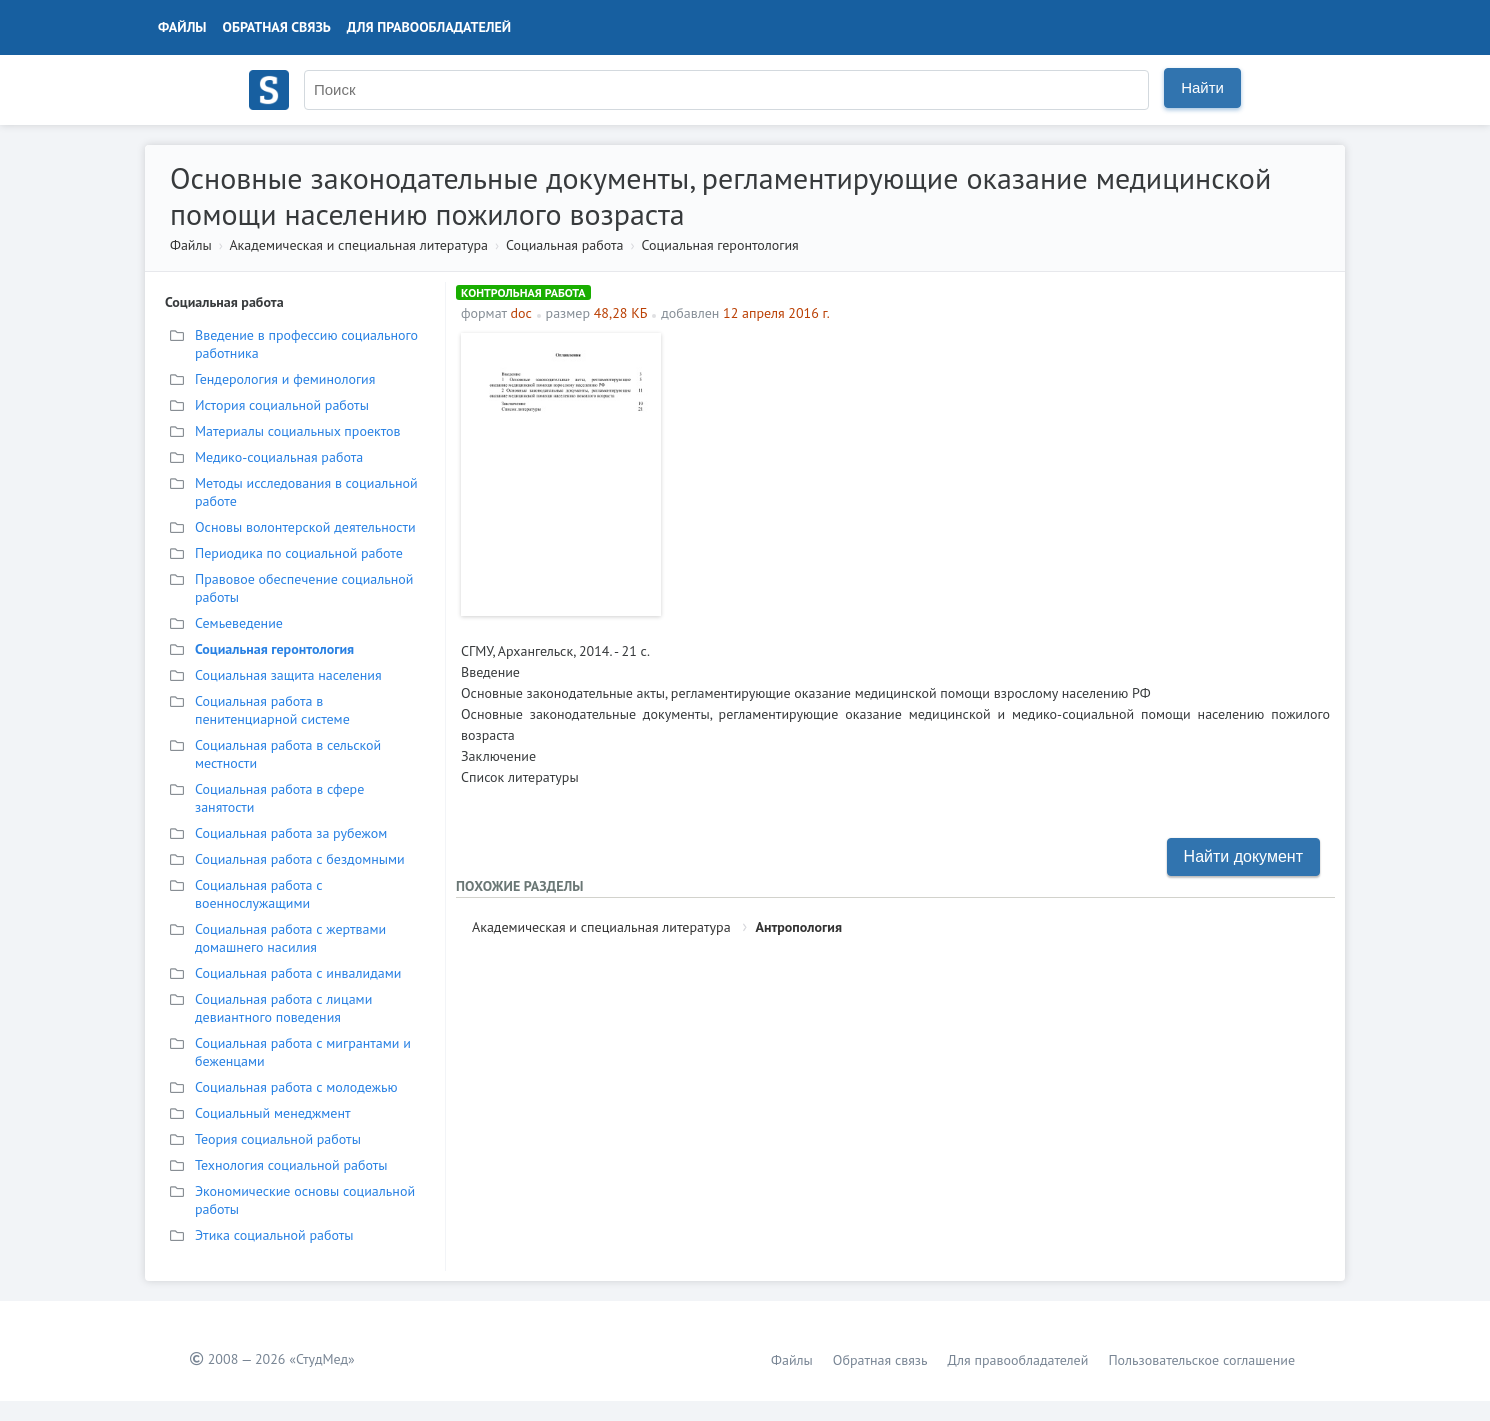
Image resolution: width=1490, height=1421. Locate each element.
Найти (1202, 87)
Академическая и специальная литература (358, 245)
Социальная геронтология (720, 245)
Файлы (182, 27)
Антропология (798, 927)
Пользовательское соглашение (1201, 1360)
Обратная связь (277, 27)
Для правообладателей (429, 27)
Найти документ (1243, 856)
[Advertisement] (1000, 473)
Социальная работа (565, 245)
